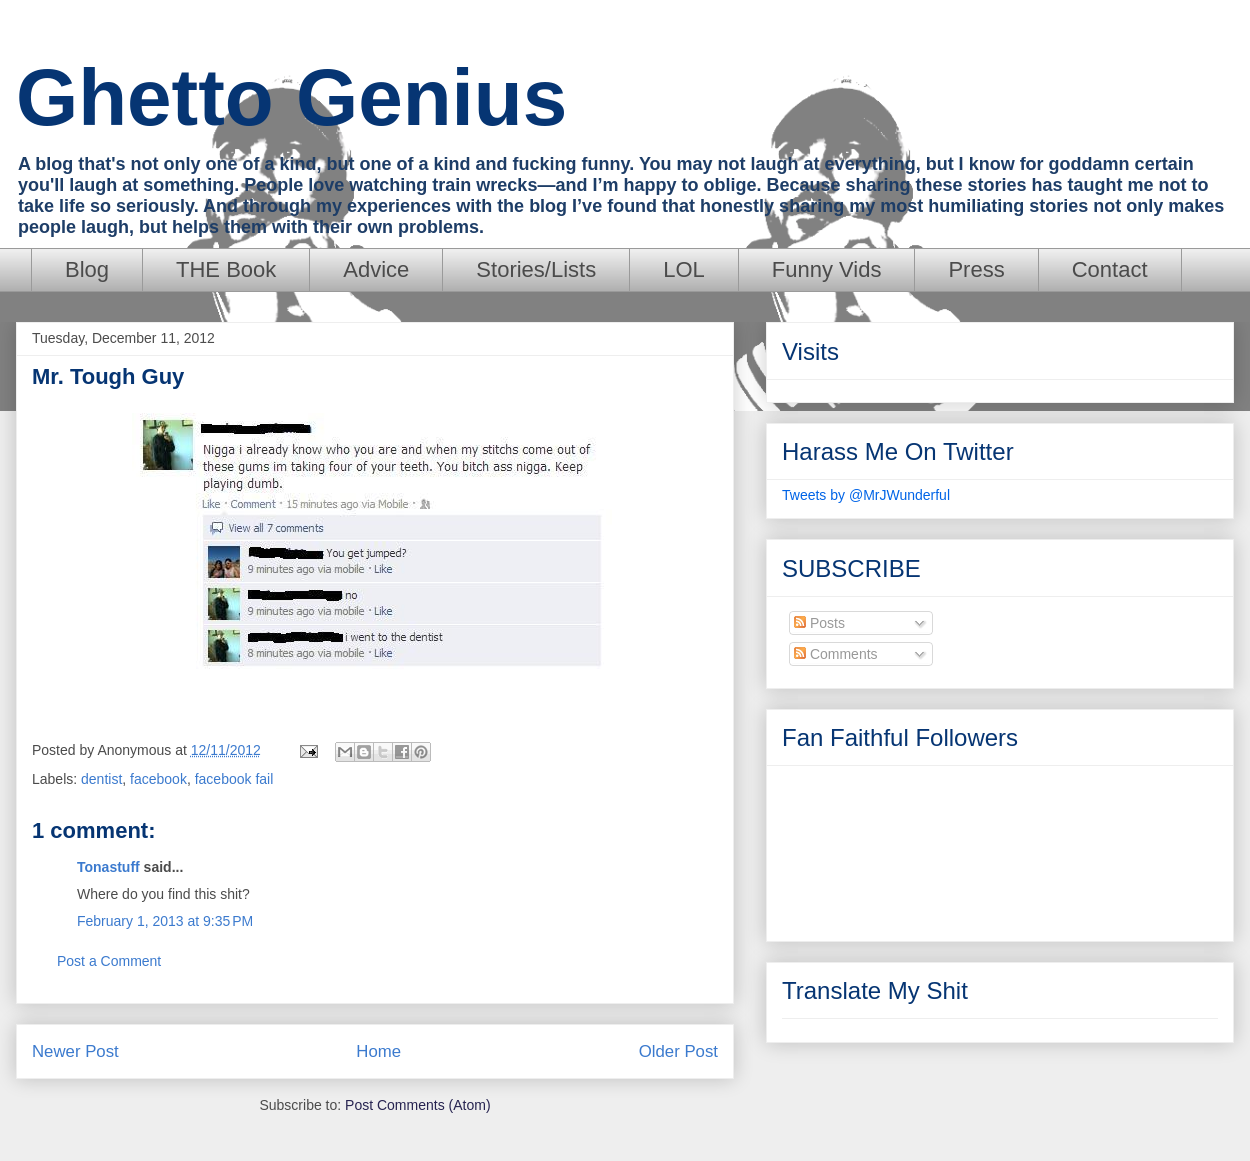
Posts (819, 623)
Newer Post (75, 1051)
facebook (158, 779)
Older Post (678, 1051)
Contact (1110, 269)
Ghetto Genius (291, 97)
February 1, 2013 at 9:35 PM (165, 921)
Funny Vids (827, 269)
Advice (376, 269)
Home (378, 1051)
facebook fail (234, 779)
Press (976, 269)
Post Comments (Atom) (417, 1105)
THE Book (226, 269)
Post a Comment (109, 961)
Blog (87, 269)
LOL (684, 269)
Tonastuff (108, 867)
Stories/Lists (536, 269)
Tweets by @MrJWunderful (866, 495)
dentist (101, 779)
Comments (836, 654)
